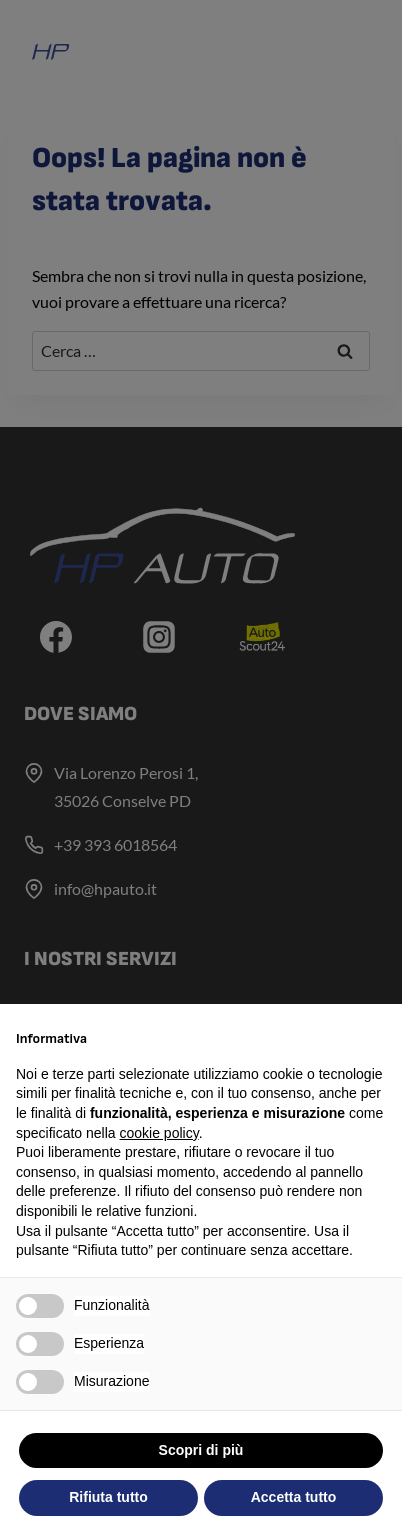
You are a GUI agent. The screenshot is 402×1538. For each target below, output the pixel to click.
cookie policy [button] (159, 1133)
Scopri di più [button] (201, 1450)
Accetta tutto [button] (294, 1497)
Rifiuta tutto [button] (108, 1497)
